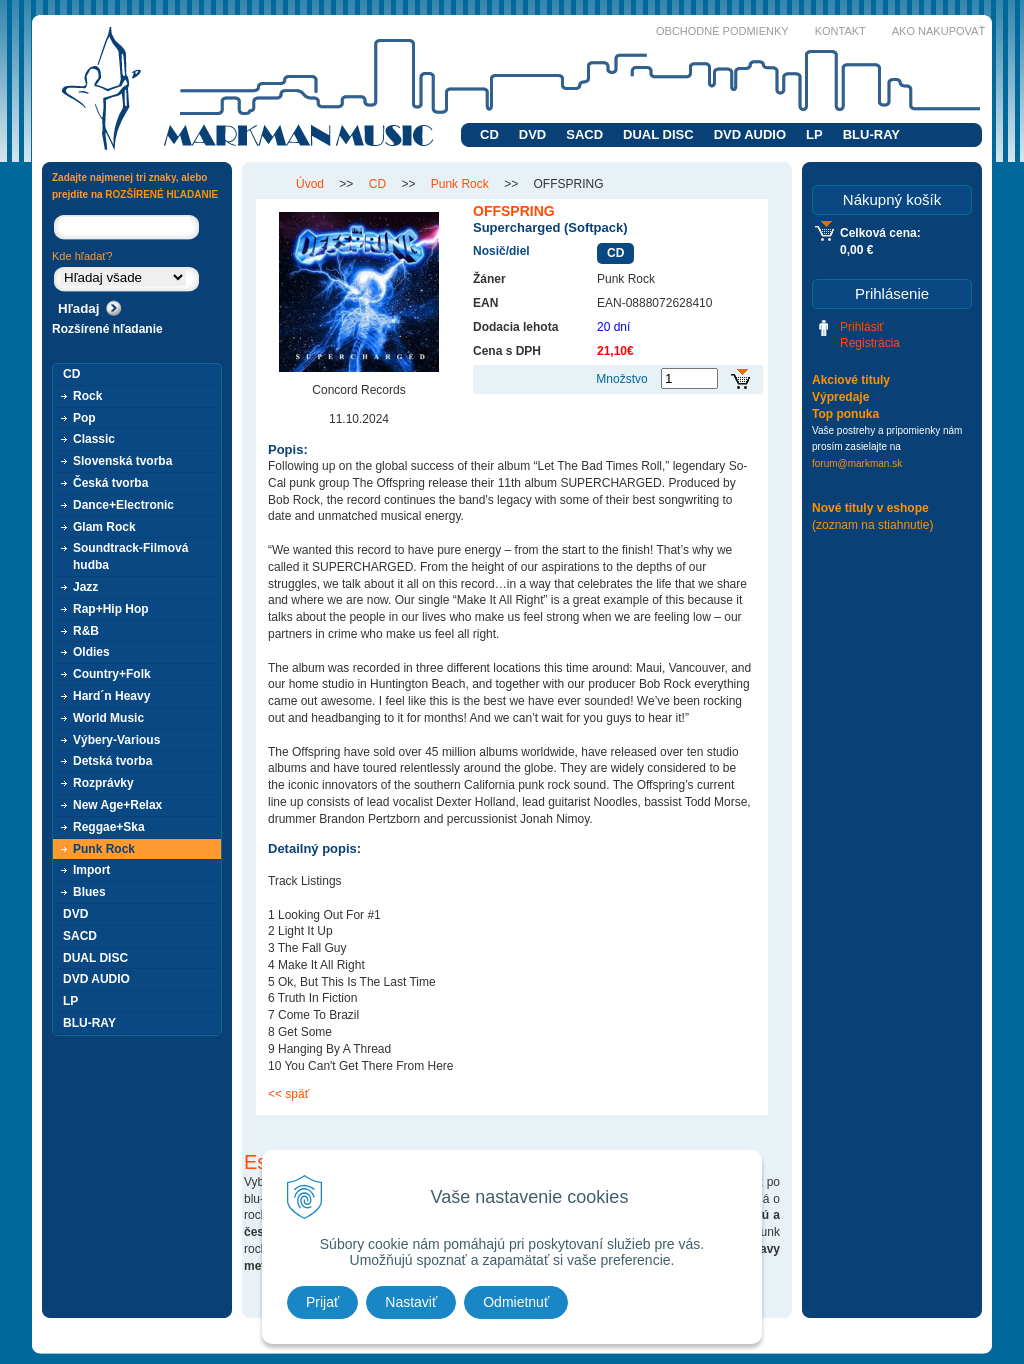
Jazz (85, 587)
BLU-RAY (871, 134)
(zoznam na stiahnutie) (872, 525)
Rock (87, 396)
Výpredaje (840, 397)
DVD (532, 134)
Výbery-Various (116, 740)
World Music (108, 718)
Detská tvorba (112, 761)
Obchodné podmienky (722, 31)
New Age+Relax (117, 805)
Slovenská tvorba (122, 461)
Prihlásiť (862, 327)
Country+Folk (112, 674)
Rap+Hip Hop (111, 609)
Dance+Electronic (123, 505)
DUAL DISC (658, 134)
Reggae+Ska (109, 827)
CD (489, 134)
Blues (89, 892)
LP (814, 134)
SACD (584, 134)
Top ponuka (845, 414)
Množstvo (621, 379)
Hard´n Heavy (111, 696)
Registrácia (870, 343)
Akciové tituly (851, 380)
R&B (86, 631)
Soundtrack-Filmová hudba (130, 556)
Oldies (91, 652)
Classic (94, 439)
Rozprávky (103, 783)
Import (91, 870)
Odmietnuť (516, 1302)
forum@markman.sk (857, 463)
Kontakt (840, 31)
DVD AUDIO (750, 134)
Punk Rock (104, 849)
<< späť (288, 1094)
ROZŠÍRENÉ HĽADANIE (161, 194)
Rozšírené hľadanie (107, 329)
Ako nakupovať (938, 31)
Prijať (322, 1302)
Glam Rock (104, 527)
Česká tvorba (110, 483)
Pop (84, 418)
